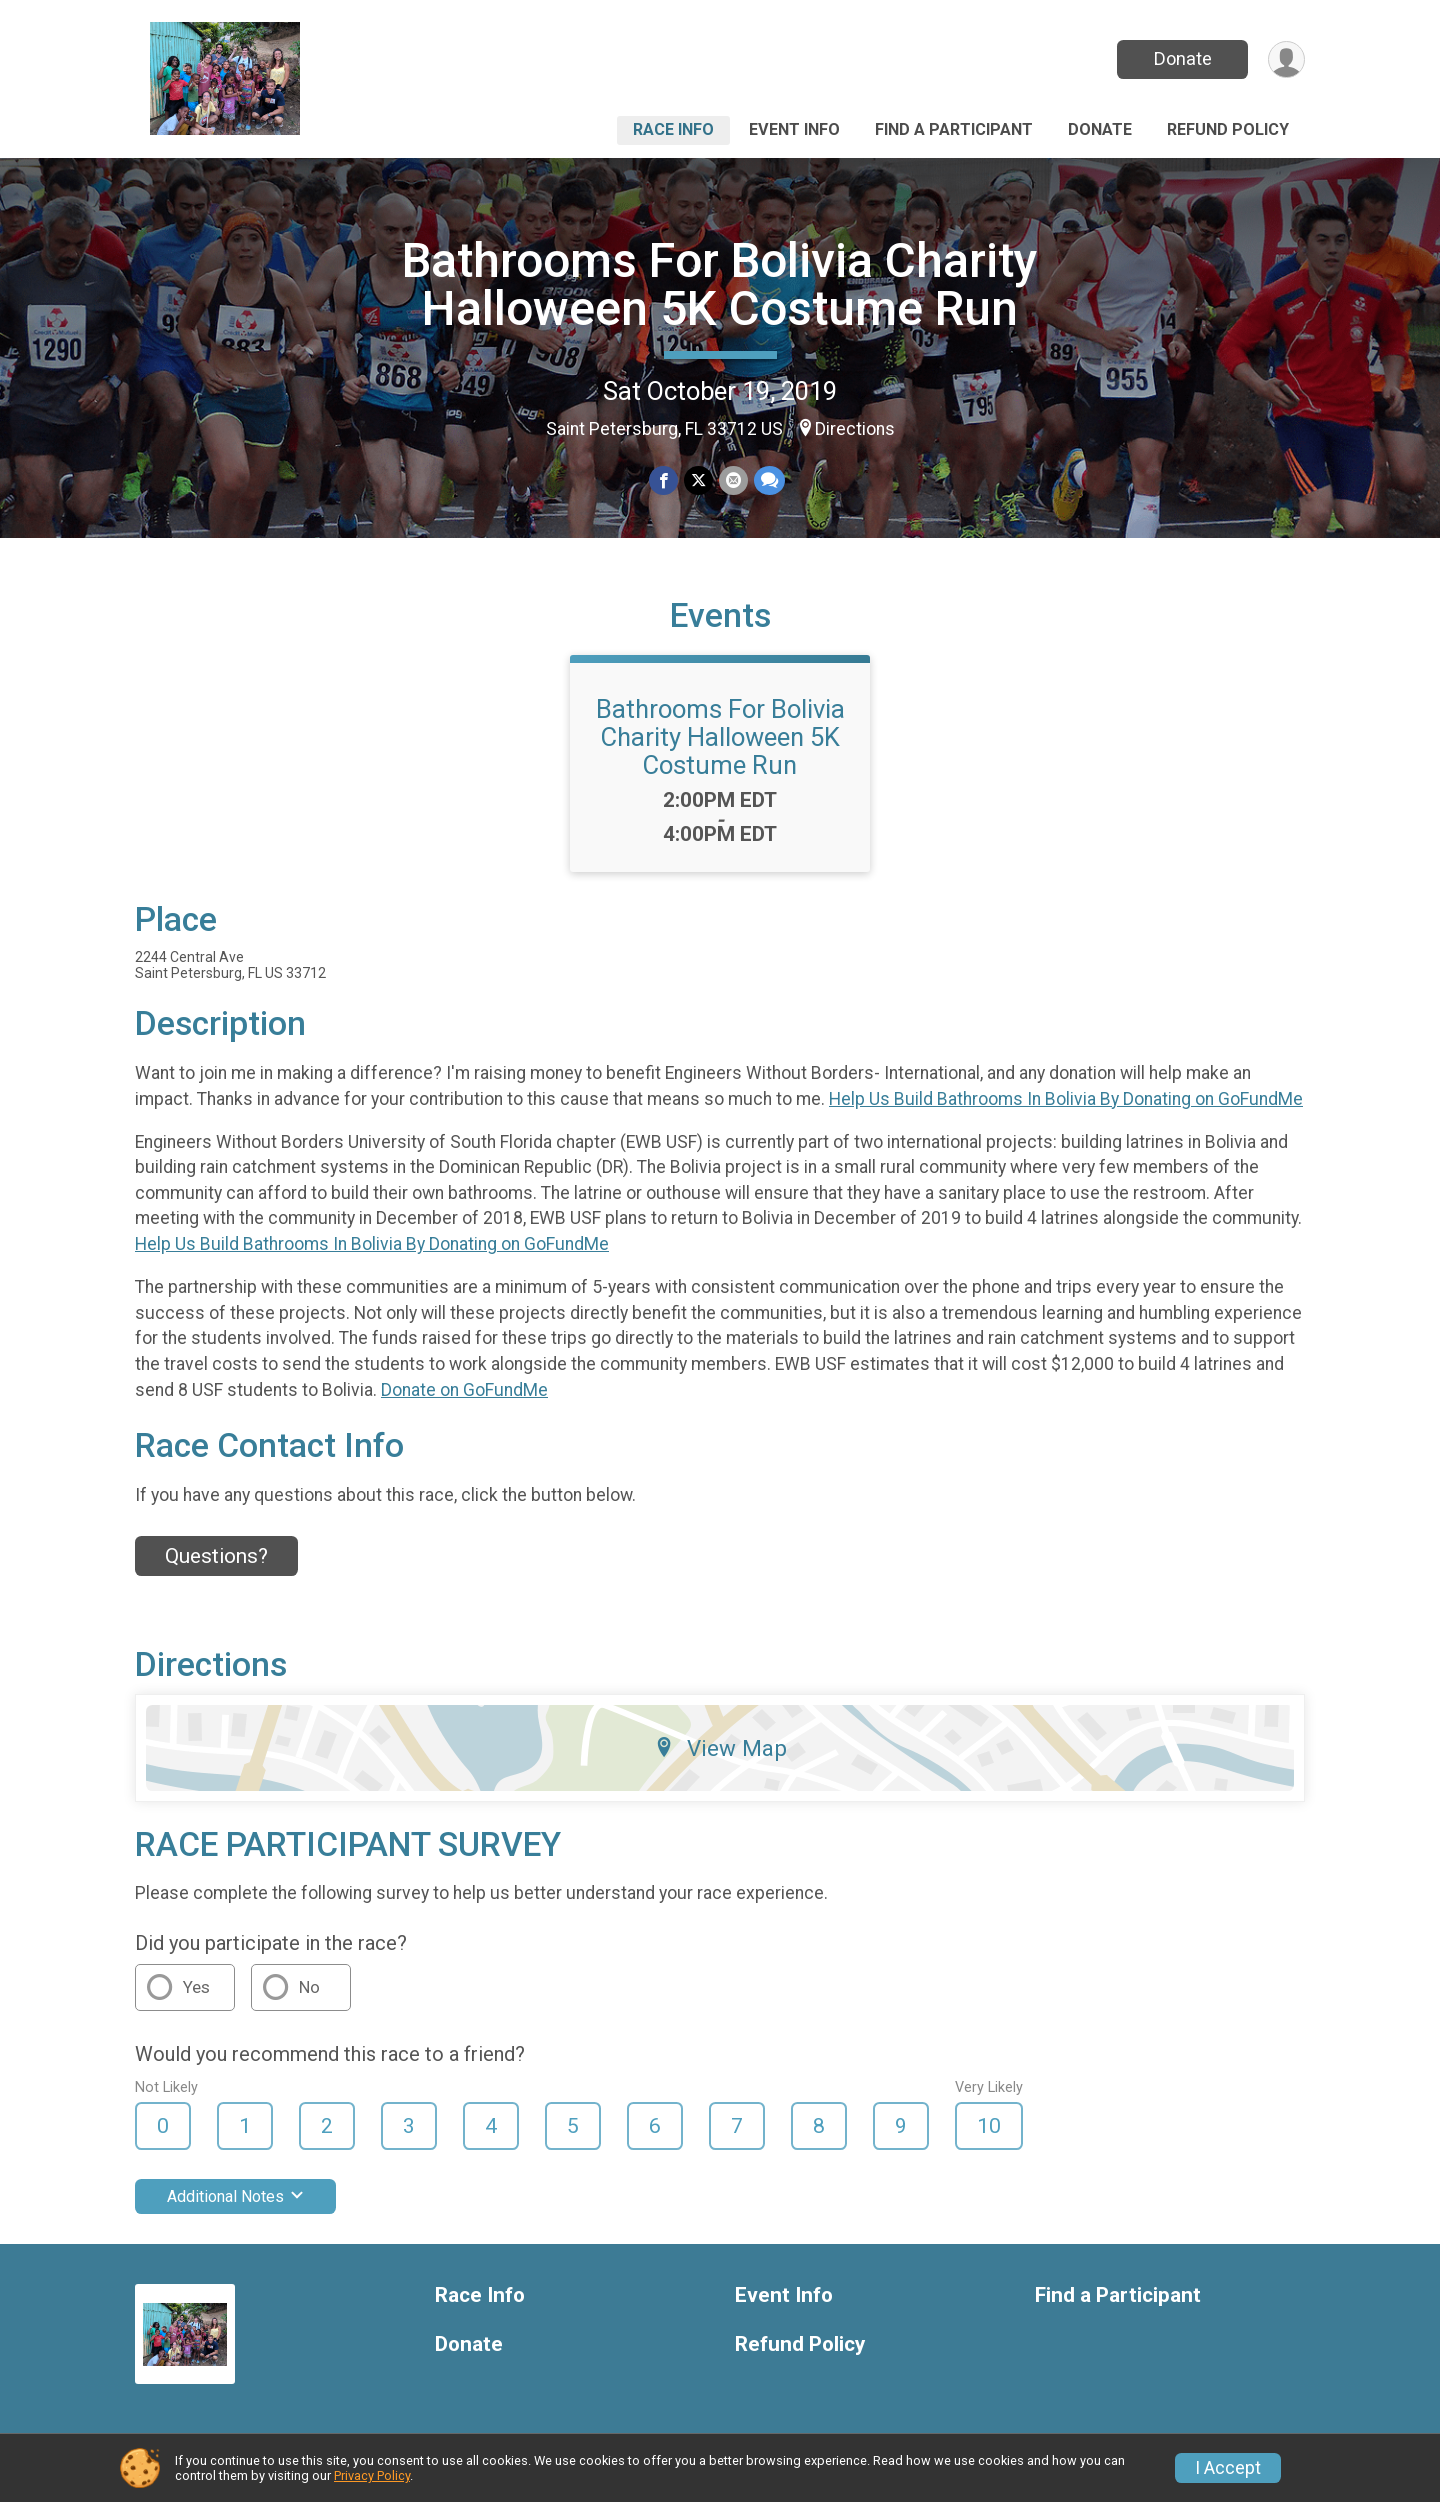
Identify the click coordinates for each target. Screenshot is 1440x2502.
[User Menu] (1286, 59)
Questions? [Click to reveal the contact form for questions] (216, 1556)
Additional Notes (235, 2196)
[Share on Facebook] (663, 480)
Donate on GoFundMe (464, 1390)
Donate (1183, 58)
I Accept (1228, 2468)
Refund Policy (1228, 129)
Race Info (673, 129)
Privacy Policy (372, 2475)
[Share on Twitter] (698, 480)
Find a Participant (954, 129)
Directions (855, 429)
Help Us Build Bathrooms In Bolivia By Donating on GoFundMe (1066, 1099)
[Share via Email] (733, 480)
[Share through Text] (769, 480)
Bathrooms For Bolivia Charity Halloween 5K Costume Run (720, 284)
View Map (720, 1748)
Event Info (794, 129)
